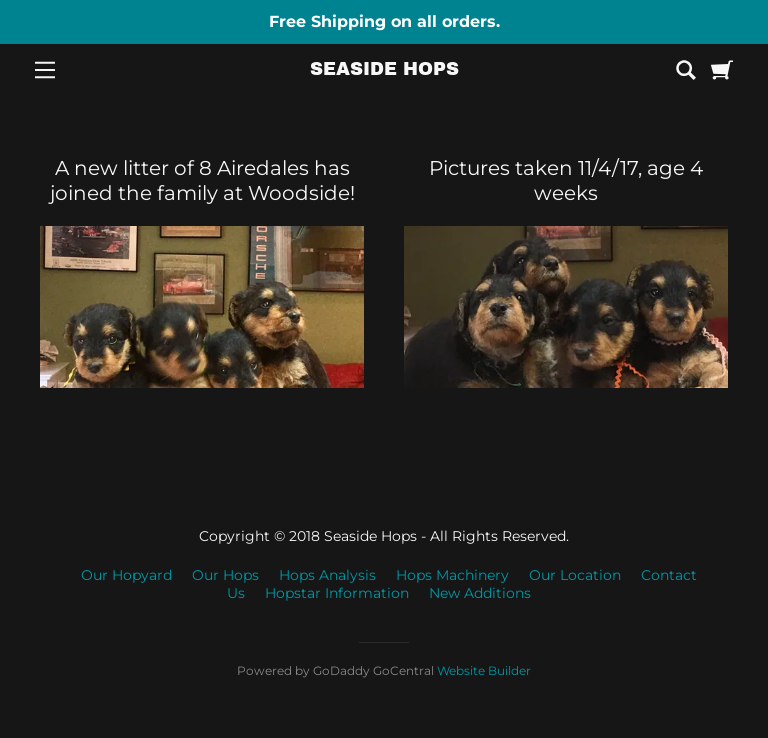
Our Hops (225, 575)
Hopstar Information (337, 593)
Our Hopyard (126, 575)
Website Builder (484, 670)
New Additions (480, 593)
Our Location (575, 575)
